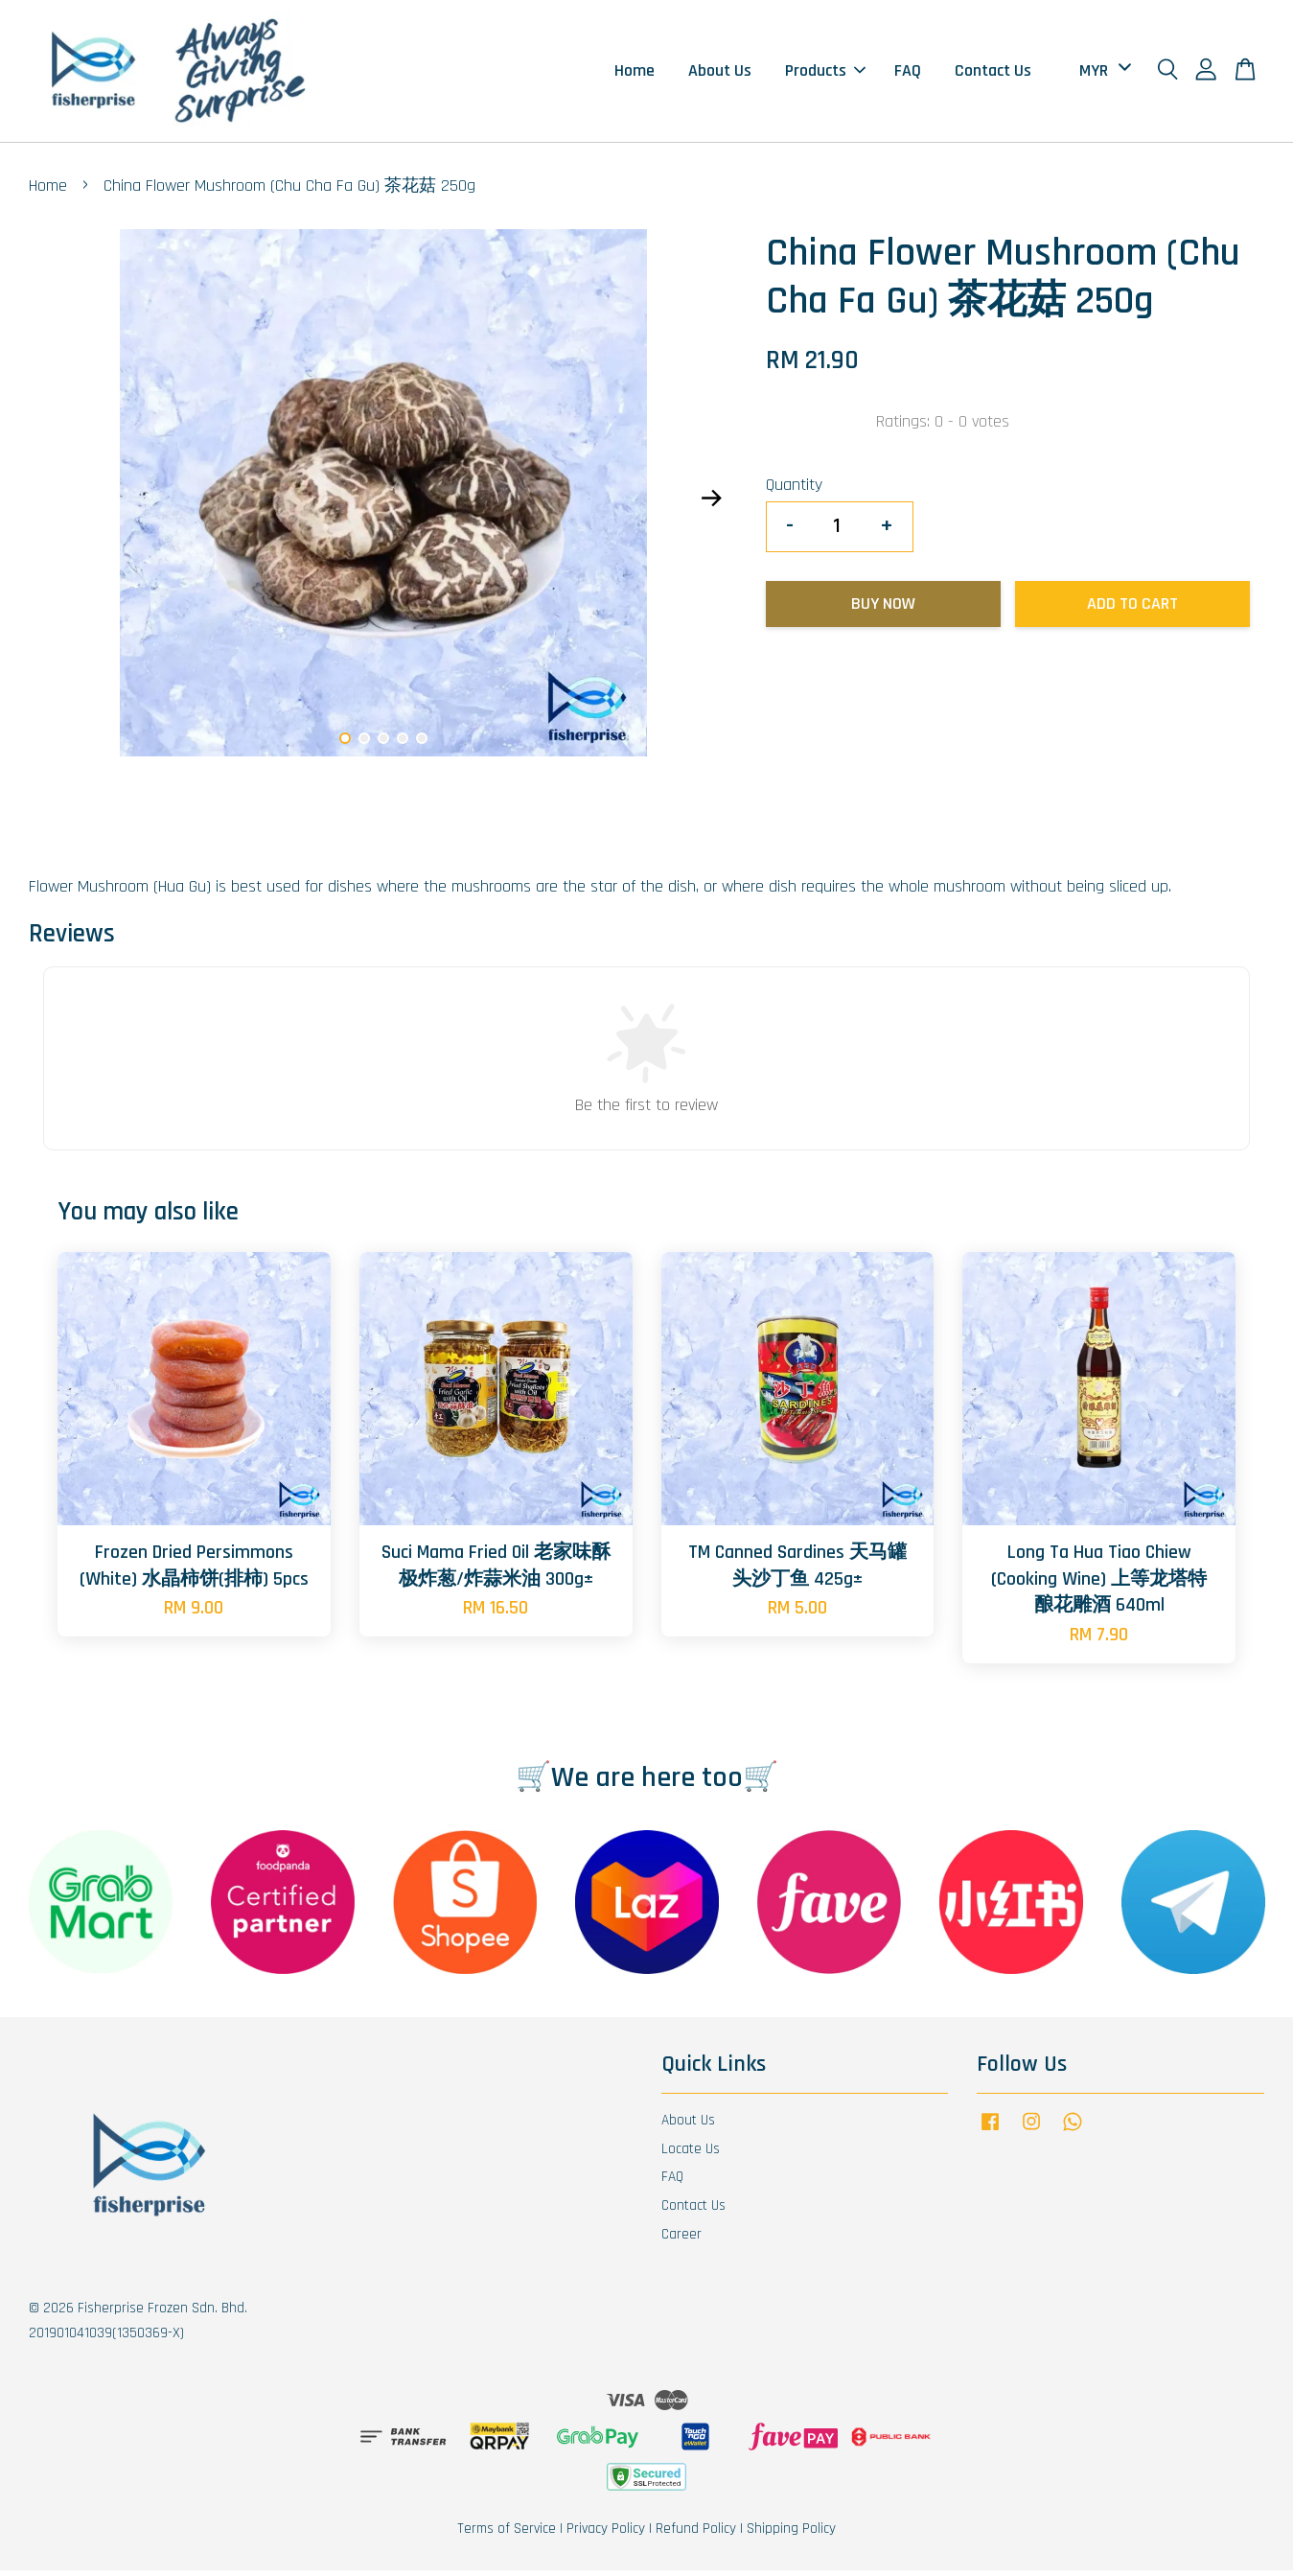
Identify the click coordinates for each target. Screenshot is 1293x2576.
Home (634, 73)
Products (825, 73)
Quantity (794, 490)
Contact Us (993, 73)
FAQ (907, 73)
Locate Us (690, 2154)
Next (711, 504)
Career (681, 2240)
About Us (719, 73)
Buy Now (883, 609)
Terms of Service (506, 2534)
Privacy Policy (605, 2534)
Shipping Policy (791, 2534)
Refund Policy (696, 2534)
